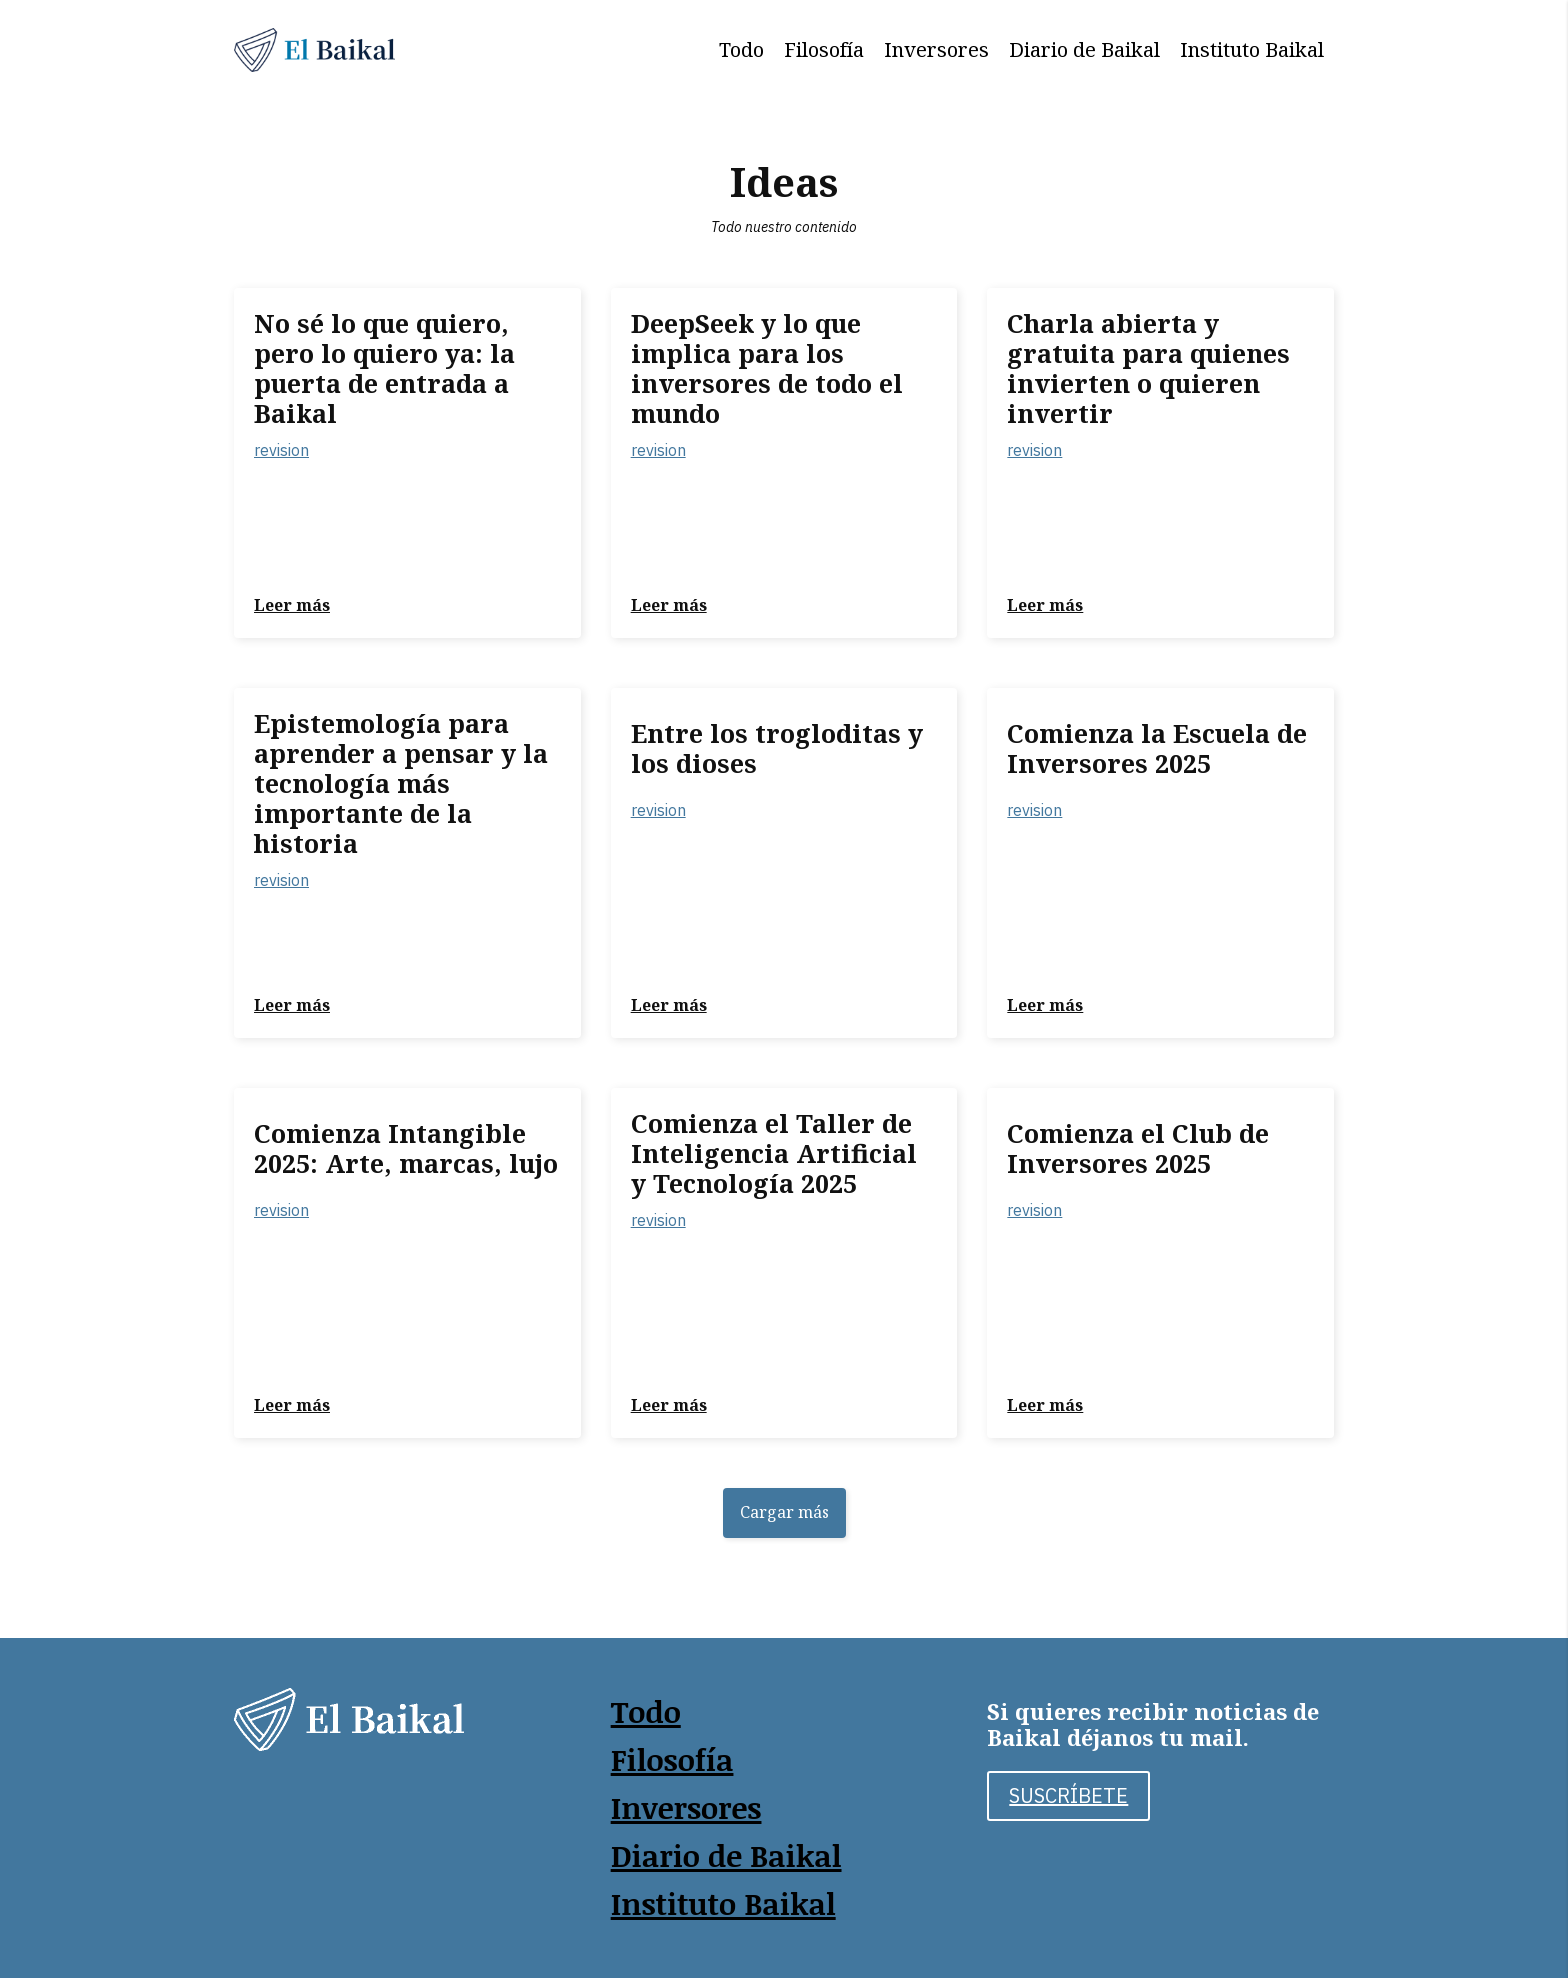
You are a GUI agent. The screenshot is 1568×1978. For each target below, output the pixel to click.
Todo (741, 49)
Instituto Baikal (1252, 49)
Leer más (292, 605)
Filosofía (824, 49)
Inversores (936, 49)
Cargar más (784, 1512)
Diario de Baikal (1084, 49)
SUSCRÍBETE (1068, 1795)
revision (281, 450)
